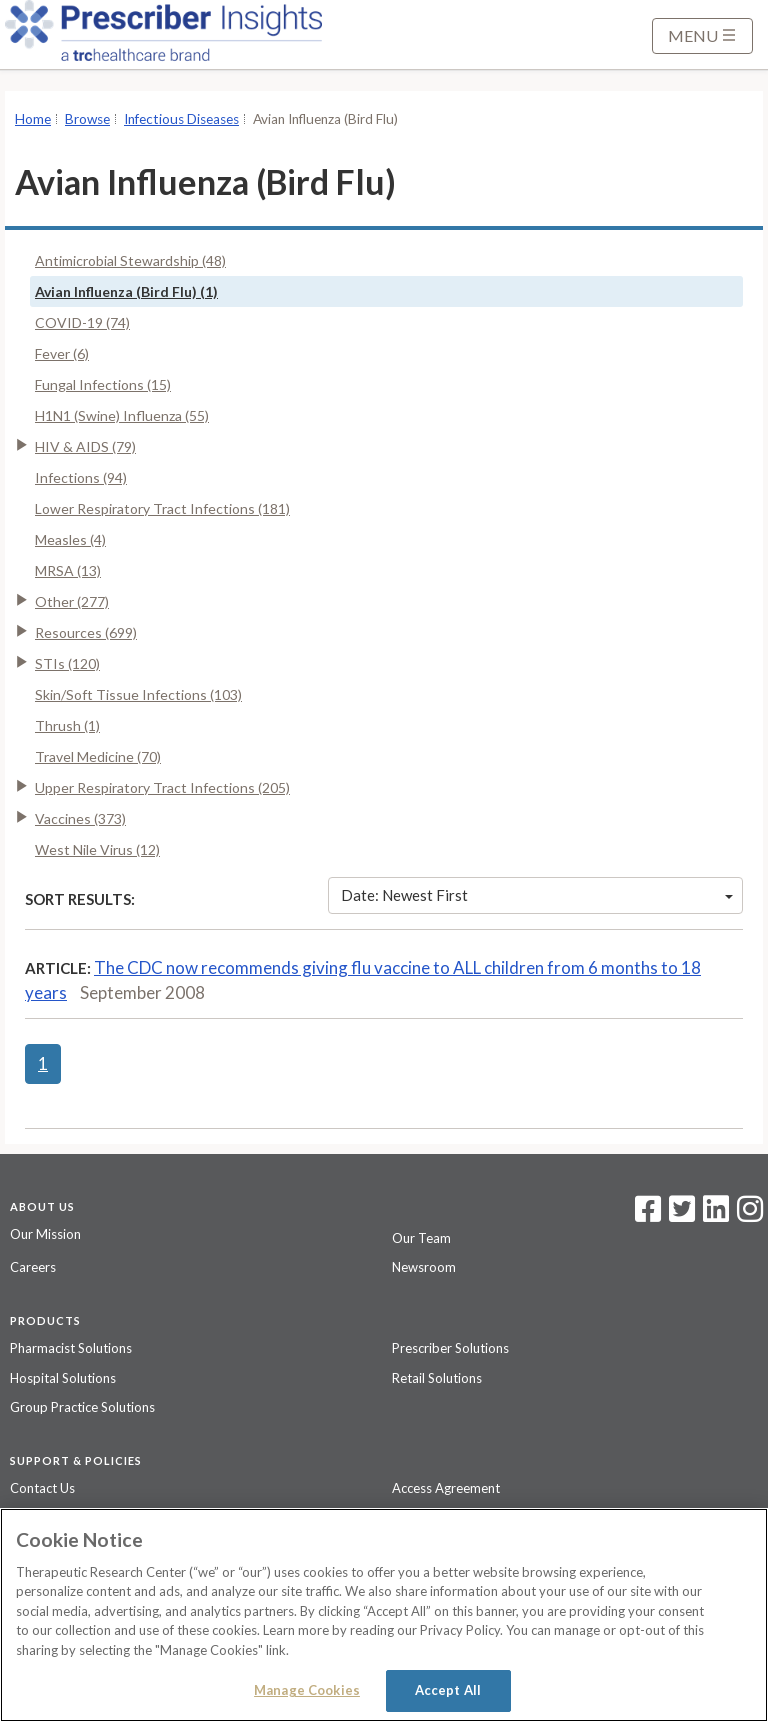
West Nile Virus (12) (97, 849)
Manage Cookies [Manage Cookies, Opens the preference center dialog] (307, 1690)
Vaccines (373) (80, 818)
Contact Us (42, 1488)
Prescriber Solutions (450, 1348)
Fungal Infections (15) (103, 384)
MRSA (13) (68, 570)
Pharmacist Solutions (71, 1348)
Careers (33, 1267)
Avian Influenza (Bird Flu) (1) (126, 291)
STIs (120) (67, 663)
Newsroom (424, 1267)
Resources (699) (86, 632)
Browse (87, 119)
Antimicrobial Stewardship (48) (130, 260)
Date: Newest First (537, 895)
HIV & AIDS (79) (85, 446)
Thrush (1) (67, 725)
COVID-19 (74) (82, 322)
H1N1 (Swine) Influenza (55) (122, 415)
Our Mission (45, 1234)
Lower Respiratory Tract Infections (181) (162, 508)
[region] (384, 1615)
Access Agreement (446, 1488)
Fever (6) (62, 353)
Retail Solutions (437, 1378)
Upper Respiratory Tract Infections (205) (162, 787)
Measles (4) (70, 539)
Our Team (421, 1238)
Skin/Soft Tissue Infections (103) (138, 694)
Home (33, 119)
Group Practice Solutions (82, 1407)
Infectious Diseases (181, 119)
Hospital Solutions (63, 1378)
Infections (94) (81, 477)
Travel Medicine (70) (98, 756)
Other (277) (72, 601)
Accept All (448, 1690)
